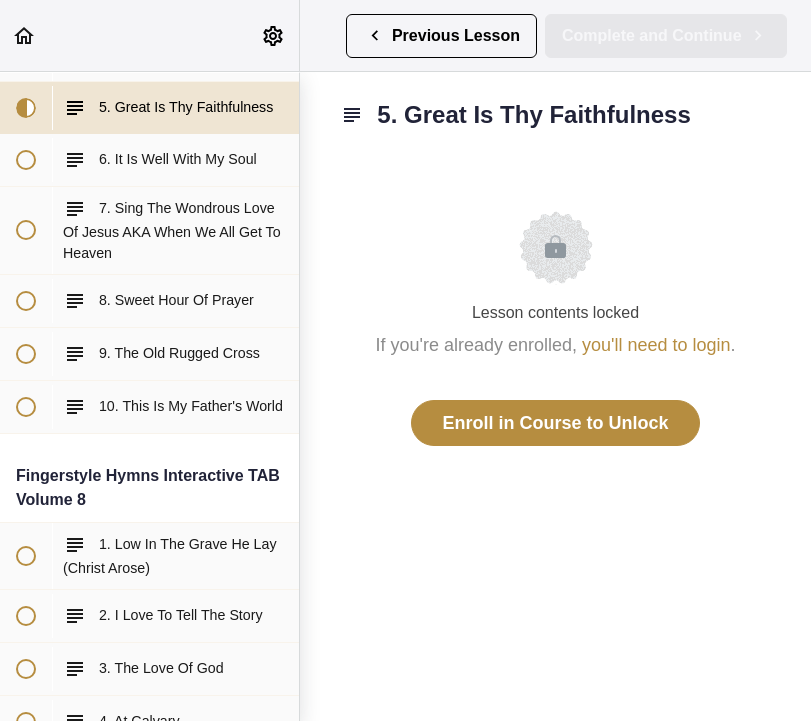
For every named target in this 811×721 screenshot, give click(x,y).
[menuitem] (274, 35)
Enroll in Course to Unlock (555, 423)
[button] (25, 35)
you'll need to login (656, 345)
